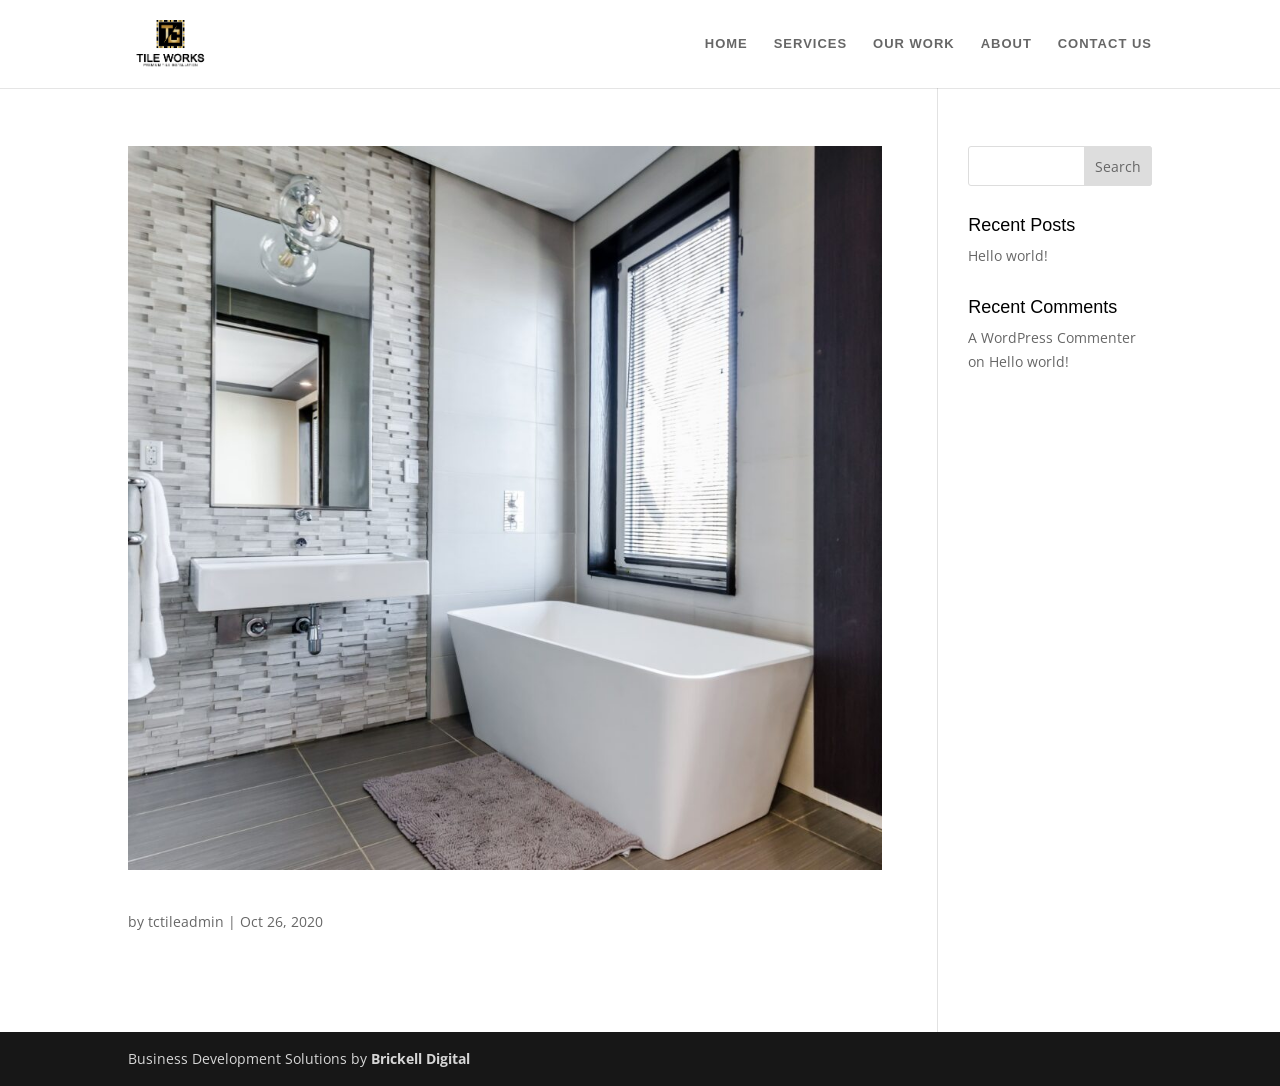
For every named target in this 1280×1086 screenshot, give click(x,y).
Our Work (914, 44)
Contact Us (1105, 44)
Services (811, 44)
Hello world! (1008, 255)
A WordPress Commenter (1052, 337)
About (1006, 44)
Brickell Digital (418, 1058)
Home (726, 44)
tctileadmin (186, 921)
